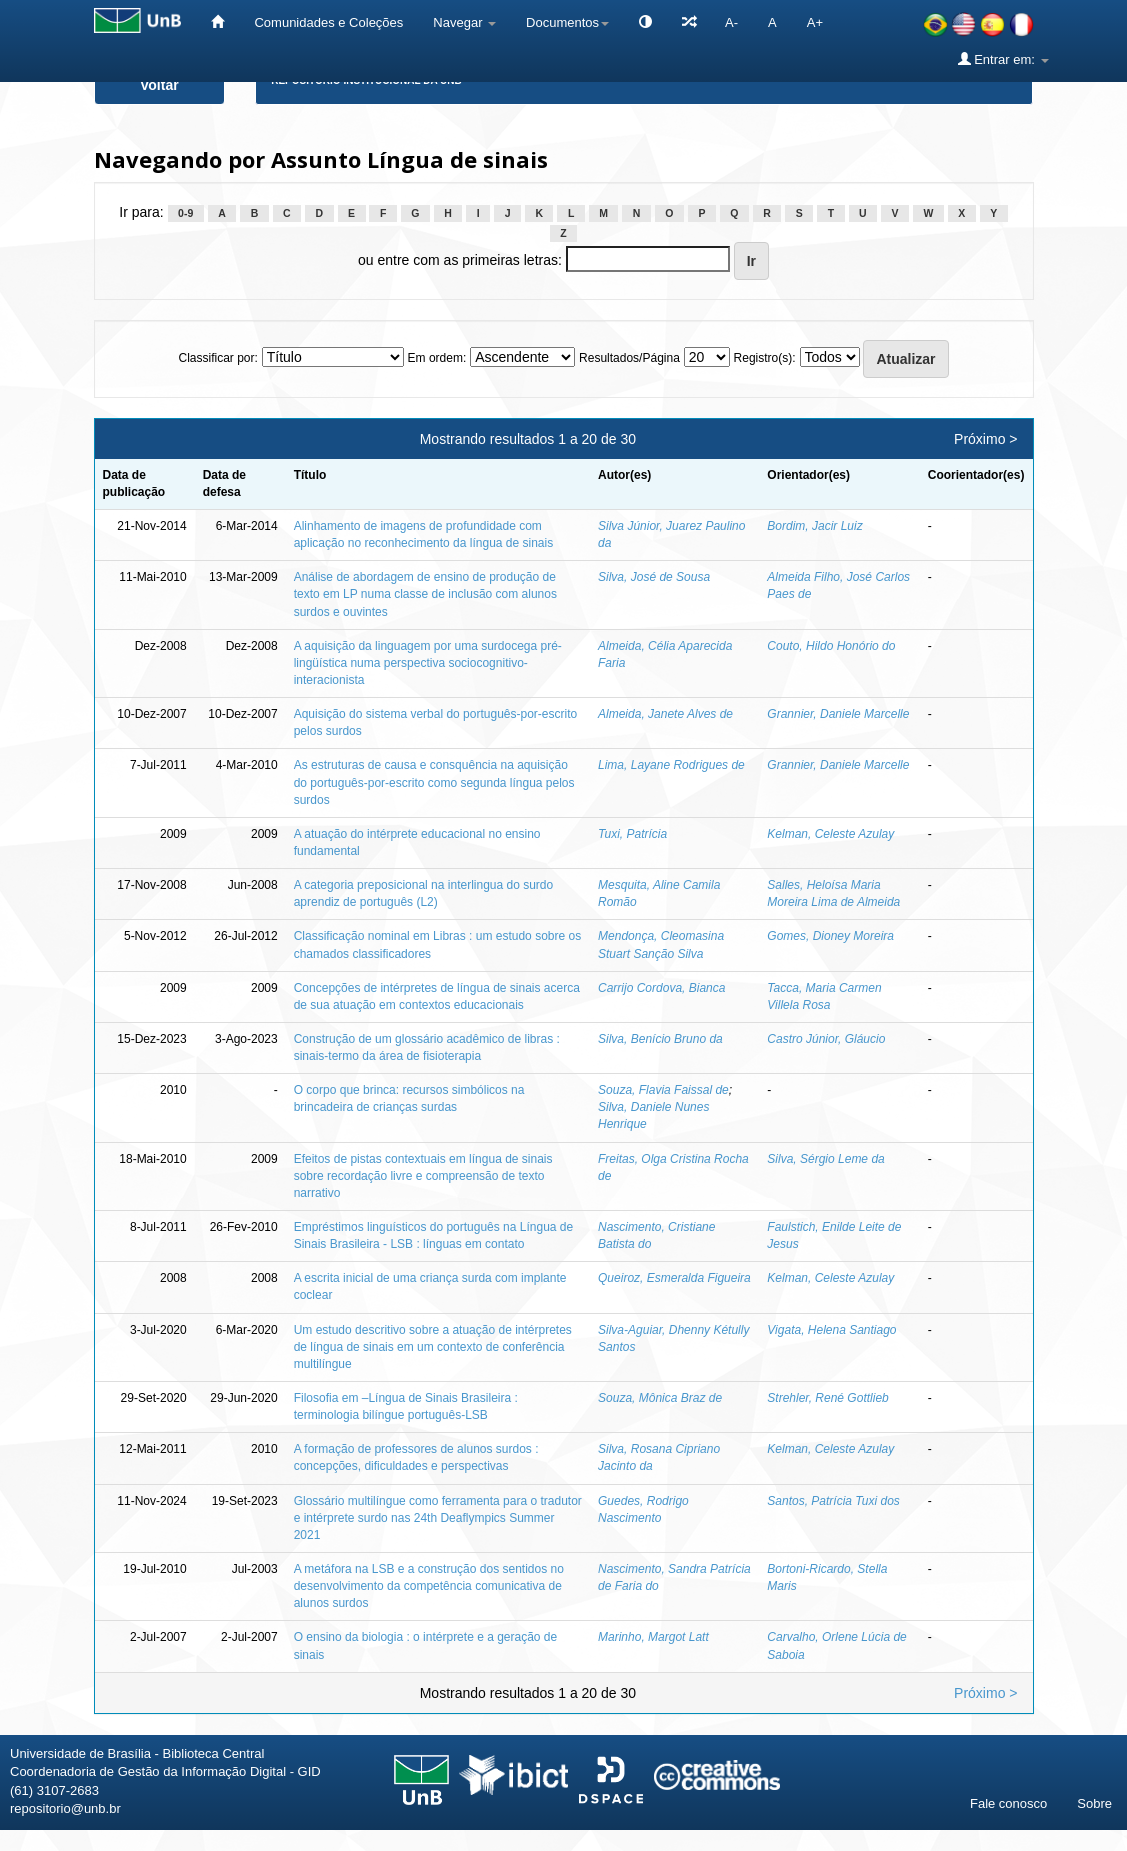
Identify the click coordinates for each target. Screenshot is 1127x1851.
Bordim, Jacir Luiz (814, 526)
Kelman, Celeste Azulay (830, 834)
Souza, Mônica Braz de (660, 1398)
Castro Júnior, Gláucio (826, 1039)
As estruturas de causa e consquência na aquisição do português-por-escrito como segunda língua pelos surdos (434, 782)
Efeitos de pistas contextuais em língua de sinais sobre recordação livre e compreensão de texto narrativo (423, 1176)
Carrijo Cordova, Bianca (661, 988)
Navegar (464, 22)
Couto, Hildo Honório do (831, 646)
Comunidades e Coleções (328, 22)
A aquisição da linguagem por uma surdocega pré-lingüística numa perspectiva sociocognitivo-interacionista (428, 663)
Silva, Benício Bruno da (660, 1039)
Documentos (567, 22)
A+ (815, 22)
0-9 (185, 213)
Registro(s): (765, 358)
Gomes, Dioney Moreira (830, 936)
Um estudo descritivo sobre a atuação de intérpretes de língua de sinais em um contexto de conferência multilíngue (433, 1347)
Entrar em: (1003, 59)
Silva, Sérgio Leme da (825, 1159)
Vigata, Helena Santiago (831, 1330)
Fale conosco (1008, 1803)
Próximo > (985, 439)
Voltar (159, 85)
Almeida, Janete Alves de (665, 714)
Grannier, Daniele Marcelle (838, 714)
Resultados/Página (629, 358)
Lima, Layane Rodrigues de (671, 765)
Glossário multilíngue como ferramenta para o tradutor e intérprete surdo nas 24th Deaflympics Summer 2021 (438, 1518)
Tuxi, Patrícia (632, 834)
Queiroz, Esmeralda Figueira (674, 1278)
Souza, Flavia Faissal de (663, 1090)
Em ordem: (437, 358)
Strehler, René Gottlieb (827, 1398)
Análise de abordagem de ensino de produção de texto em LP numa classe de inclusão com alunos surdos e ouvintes (425, 594)
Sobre (1094, 1803)
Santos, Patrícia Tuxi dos (833, 1501)
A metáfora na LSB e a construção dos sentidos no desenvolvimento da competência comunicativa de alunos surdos (429, 1586)
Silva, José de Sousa (654, 577)
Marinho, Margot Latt (653, 1637)
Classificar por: (217, 358)
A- (731, 22)
